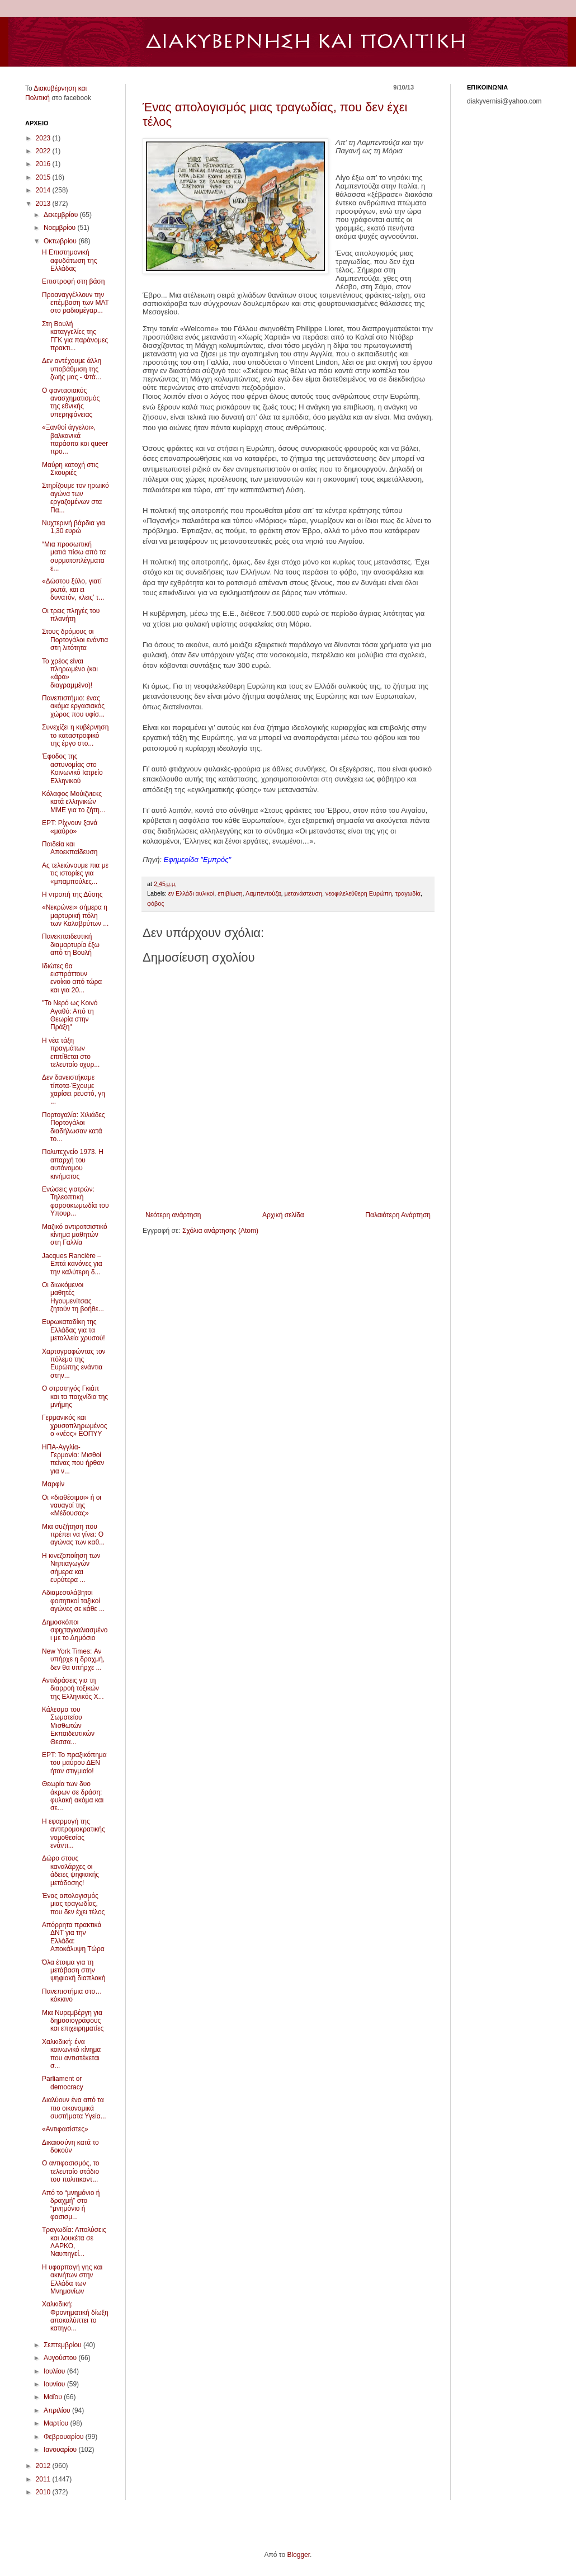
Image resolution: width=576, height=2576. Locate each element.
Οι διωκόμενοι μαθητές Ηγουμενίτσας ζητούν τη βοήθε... (73, 1297)
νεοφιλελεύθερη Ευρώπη (358, 893)
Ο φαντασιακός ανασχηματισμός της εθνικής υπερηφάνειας (71, 402)
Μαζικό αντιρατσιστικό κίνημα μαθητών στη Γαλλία (74, 1235)
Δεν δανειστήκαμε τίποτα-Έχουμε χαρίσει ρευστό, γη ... (73, 1089)
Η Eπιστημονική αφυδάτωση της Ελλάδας (69, 260)
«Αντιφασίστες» (65, 2129)
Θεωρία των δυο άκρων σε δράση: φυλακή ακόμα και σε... (72, 1796)
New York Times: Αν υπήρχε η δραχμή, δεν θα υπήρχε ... (73, 1659)
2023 (44, 138)
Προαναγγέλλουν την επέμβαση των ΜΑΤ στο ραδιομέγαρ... (75, 303)
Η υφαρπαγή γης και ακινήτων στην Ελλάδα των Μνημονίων (72, 2279)
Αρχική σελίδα (283, 1215)
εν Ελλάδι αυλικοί (191, 893)
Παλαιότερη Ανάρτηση (398, 1215)
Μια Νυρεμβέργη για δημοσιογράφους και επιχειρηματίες (72, 2021)
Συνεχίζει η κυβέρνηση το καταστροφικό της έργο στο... (75, 735)
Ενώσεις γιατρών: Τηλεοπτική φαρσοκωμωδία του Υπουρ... (75, 1201)
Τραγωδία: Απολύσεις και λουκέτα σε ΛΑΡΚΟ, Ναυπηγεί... (74, 2242)
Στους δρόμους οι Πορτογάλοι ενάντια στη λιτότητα (75, 640)
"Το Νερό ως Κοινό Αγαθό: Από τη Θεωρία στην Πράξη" (70, 1015)
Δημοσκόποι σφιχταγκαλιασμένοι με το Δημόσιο (74, 1630)
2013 (44, 204)
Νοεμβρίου (61, 228)
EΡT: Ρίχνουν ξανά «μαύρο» (69, 827)
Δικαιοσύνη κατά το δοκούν (70, 2146)
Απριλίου (58, 2410)
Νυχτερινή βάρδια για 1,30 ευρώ (73, 527)
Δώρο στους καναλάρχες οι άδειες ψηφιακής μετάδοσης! (70, 1870)
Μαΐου (54, 2397)
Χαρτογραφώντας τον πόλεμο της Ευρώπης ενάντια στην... (74, 1363)
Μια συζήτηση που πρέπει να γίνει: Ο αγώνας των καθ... (73, 1535)
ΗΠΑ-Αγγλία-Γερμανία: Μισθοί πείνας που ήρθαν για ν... (73, 1459)
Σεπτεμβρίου (63, 2345)
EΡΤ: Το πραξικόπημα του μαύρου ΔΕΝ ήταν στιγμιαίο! (74, 1763)
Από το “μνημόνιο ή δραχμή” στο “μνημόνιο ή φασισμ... (71, 2205)
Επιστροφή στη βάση (73, 281)
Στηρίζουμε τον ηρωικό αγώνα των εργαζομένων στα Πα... (75, 498)
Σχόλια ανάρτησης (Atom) (220, 1231)
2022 (44, 151)
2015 (44, 177)
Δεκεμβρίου (62, 215)
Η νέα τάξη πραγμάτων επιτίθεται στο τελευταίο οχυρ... (71, 1052)
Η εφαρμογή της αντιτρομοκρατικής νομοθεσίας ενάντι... (73, 1833)
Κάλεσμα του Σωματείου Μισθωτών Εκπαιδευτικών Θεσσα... (68, 1726)
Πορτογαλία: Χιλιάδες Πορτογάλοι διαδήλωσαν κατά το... (73, 1127)
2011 (44, 2479)
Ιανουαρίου (61, 2449)
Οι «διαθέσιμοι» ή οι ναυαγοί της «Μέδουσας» (71, 1506)
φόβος (155, 903)
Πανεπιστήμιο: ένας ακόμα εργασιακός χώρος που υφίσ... (73, 706)
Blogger (298, 2555)
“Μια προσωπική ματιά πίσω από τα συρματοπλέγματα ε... (74, 556)
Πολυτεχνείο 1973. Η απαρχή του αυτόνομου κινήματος (72, 1164)
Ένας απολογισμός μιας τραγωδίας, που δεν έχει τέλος (73, 1904)
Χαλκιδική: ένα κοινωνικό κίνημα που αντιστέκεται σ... (71, 2054)
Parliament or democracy (62, 2082)
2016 (44, 164)
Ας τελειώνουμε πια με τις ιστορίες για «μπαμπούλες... (75, 873)
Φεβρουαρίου (65, 2437)
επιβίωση (230, 893)
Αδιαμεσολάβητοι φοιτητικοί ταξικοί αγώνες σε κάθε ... (73, 1601)
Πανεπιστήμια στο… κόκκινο (72, 1995)
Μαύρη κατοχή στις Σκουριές (70, 469)
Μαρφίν (53, 1484)
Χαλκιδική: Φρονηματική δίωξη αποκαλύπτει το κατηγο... (75, 2316)
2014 (44, 190)
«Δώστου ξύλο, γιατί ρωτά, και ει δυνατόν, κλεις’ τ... (73, 589)
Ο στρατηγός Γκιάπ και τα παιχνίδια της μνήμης (75, 1396)
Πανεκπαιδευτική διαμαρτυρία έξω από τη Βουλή (71, 945)
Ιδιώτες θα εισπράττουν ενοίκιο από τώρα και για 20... (72, 978)
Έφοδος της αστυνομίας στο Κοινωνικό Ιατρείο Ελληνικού (72, 768)
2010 (44, 2492)
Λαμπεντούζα (263, 893)
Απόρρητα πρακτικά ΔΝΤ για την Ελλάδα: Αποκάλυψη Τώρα (73, 1937)
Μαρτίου (57, 2423)
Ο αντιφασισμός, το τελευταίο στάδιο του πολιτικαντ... (71, 2171)
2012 (44, 2466)
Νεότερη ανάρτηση (173, 1215)
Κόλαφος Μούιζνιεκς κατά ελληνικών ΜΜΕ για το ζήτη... (73, 802)
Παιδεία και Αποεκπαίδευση (70, 848)
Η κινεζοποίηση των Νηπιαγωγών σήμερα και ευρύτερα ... (71, 1568)
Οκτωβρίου (61, 241)
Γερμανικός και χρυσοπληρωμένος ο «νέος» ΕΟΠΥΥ (74, 1426)
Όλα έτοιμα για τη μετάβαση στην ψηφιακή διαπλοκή (73, 1970)
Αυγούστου (61, 2358)
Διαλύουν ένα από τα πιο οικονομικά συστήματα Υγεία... (74, 2108)
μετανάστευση (303, 893)
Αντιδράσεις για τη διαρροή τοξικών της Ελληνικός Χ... (73, 1688)
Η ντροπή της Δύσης (72, 894)
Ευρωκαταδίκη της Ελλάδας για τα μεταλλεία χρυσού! (73, 1330)
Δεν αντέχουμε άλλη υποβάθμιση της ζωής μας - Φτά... (71, 369)
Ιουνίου (55, 2384)
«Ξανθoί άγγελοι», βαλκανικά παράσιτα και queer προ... (75, 439)
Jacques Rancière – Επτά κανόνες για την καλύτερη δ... (72, 1264)
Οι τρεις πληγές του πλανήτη (71, 615)
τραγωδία (408, 893)
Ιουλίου (55, 2371)
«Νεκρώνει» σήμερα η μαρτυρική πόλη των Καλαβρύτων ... (75, 915)
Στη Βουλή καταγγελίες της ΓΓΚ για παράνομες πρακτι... (75, 336)
